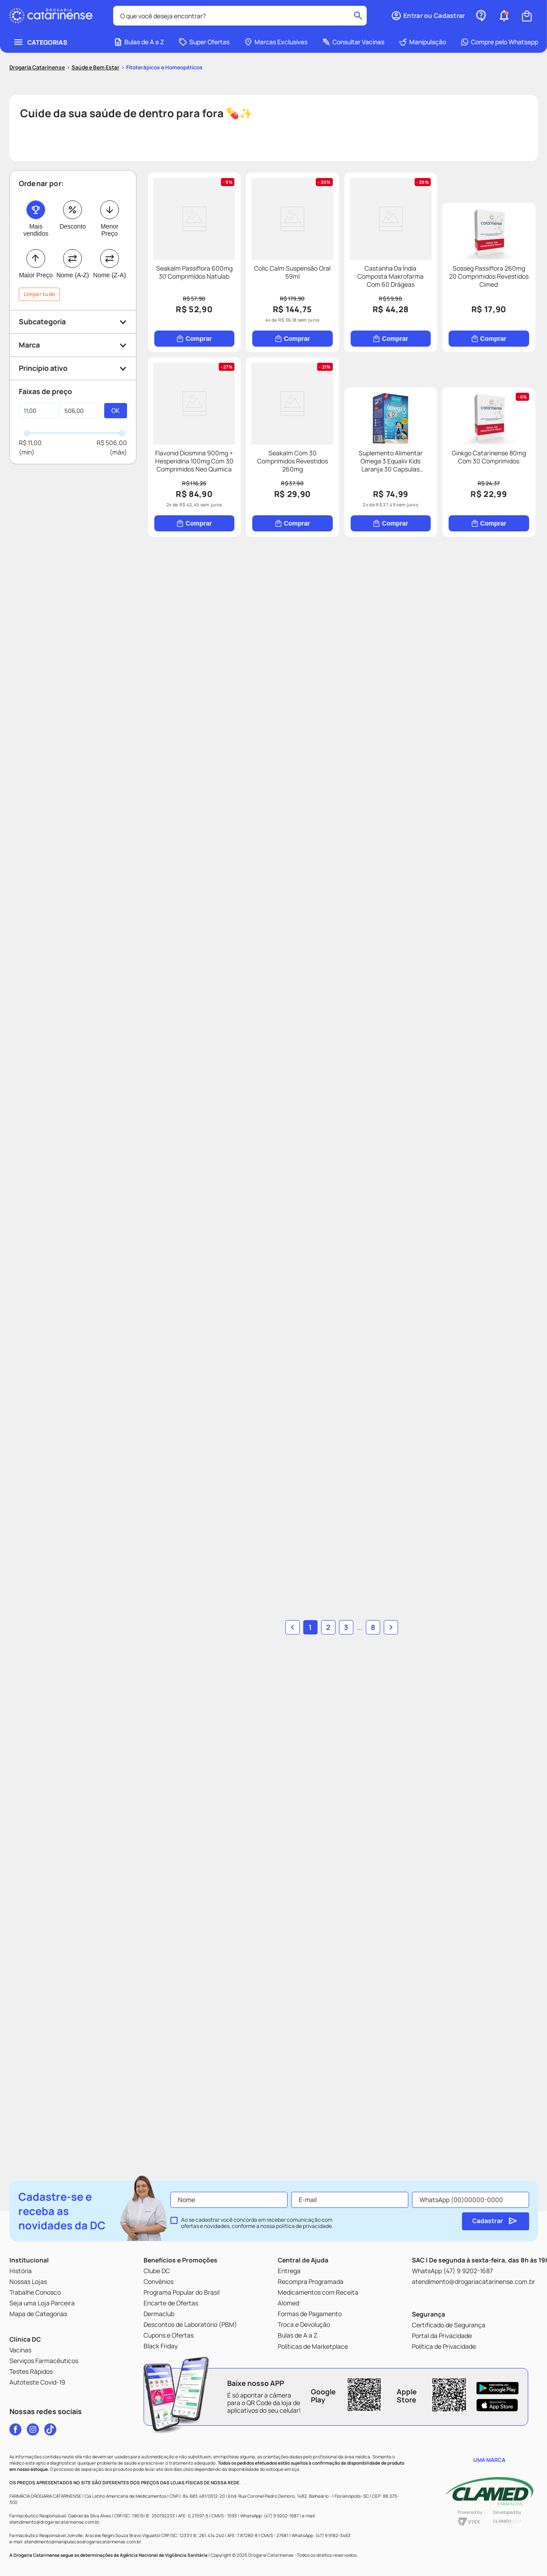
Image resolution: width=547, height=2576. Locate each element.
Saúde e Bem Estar (95, 14)
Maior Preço (35, 222)
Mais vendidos (35, 177)
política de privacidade (304, 2250)
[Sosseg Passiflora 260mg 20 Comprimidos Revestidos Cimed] (211, 443)
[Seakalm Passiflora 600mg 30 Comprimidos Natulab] (211, 226)
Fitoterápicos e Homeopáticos (164, 14)
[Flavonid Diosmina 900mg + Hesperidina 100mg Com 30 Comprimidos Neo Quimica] (341, 443)
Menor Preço (110, 177)
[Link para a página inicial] (37, 15)
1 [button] (319, 2176)
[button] (73, 269)
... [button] (350, 2176)
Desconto (72, 173)
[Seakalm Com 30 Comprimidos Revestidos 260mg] (472, 443)
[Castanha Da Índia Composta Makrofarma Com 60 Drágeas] (472, 226)
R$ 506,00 (112, 390)
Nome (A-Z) (72, 222)
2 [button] (337, 2176)
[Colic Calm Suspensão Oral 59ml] (341, 226)
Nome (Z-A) (109, 222)
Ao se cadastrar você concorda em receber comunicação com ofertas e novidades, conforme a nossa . (257, 2247)
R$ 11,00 (30, 390)
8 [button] (364, 2176)
